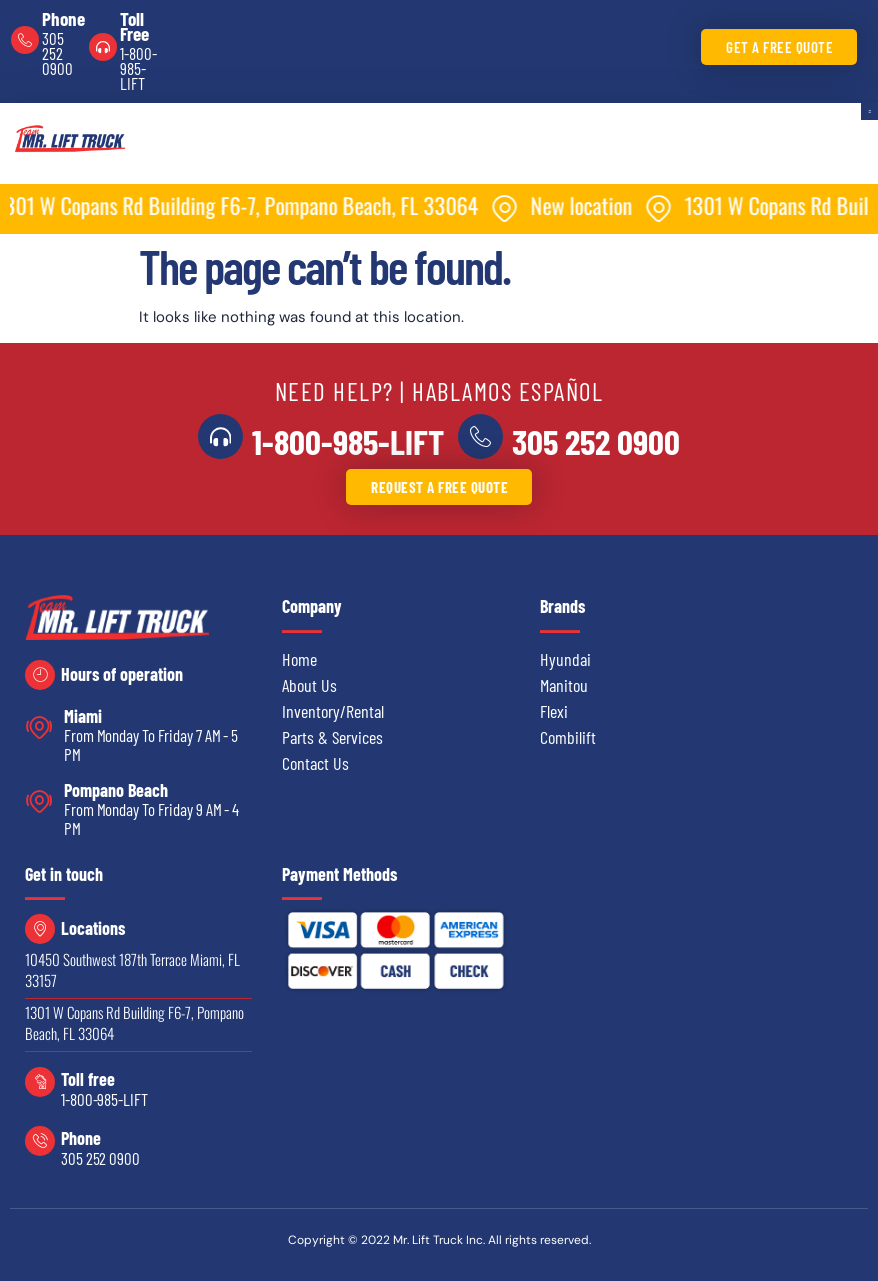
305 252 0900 (57, 53)
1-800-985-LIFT (138, 68)
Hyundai (565, 659)
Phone (63, 18)
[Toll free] (40, 1082)
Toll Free (134, 26)
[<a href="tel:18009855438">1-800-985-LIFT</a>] (221, 437)
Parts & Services (332, 737)
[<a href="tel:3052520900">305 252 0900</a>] (480, 437)
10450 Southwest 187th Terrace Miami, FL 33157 (132, 969)
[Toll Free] (103, 47)
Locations (93, 928)
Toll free (88, 1079)
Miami (83, 716)
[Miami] (39, 727)
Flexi (554, 711)
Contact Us (315, 763)
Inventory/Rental (333, 711)
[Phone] (25, 40)
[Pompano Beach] (39, 801)
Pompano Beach (116, 790)
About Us (309, 685)
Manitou (564, 685)
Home (299, 659)
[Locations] (40, 929)
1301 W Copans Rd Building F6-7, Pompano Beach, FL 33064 (134, 1022)
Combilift (568, 737)
